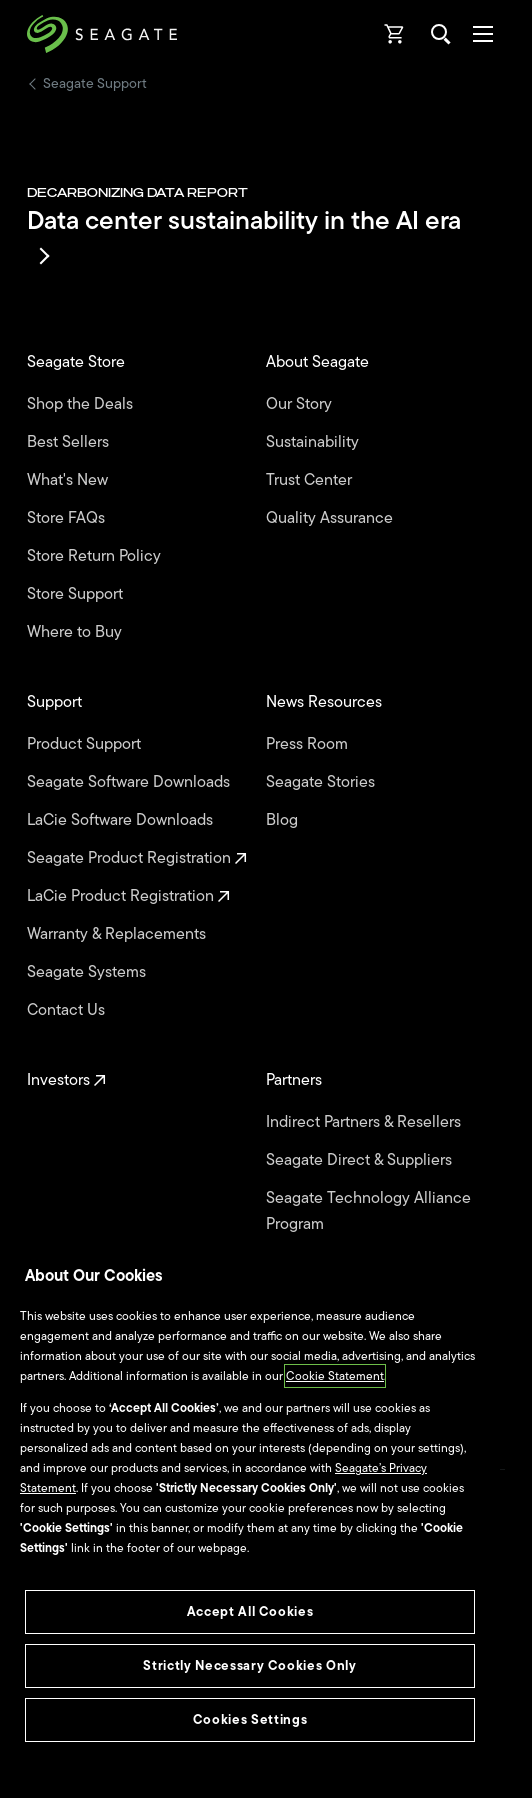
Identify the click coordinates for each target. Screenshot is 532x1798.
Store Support (77, 594)
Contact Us (68, 1010)
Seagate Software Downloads (130, 782)
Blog (284, 820)
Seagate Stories (322, 782)
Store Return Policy (96, 556)
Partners (296, 1080)
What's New (69, 480)
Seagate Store (78, 362)
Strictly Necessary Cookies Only (249, 1665)
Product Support (86, 744)
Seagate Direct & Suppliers (361, 1160)
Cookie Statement (335, 1376)
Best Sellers (70, 442)
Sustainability (314, 442)
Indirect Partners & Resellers (365, 1122)
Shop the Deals (84, 404)
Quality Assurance (331, 518)
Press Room (309, 744)
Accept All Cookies (250, 1611)
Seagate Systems (88, 972)
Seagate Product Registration (137, 858)
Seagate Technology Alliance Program (368, 1211)
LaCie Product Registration (128, 896)
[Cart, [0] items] (395, 34)
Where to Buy (76, 632)
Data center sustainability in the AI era (244, 233)
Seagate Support (95, 84)
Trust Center (311, 480)
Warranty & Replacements (118, 934)
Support (56, 702)
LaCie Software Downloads (122, 820)
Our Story (301, 404)
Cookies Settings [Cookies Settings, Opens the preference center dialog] (250, 1719)
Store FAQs (68, 518)
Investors (66, 1080)
